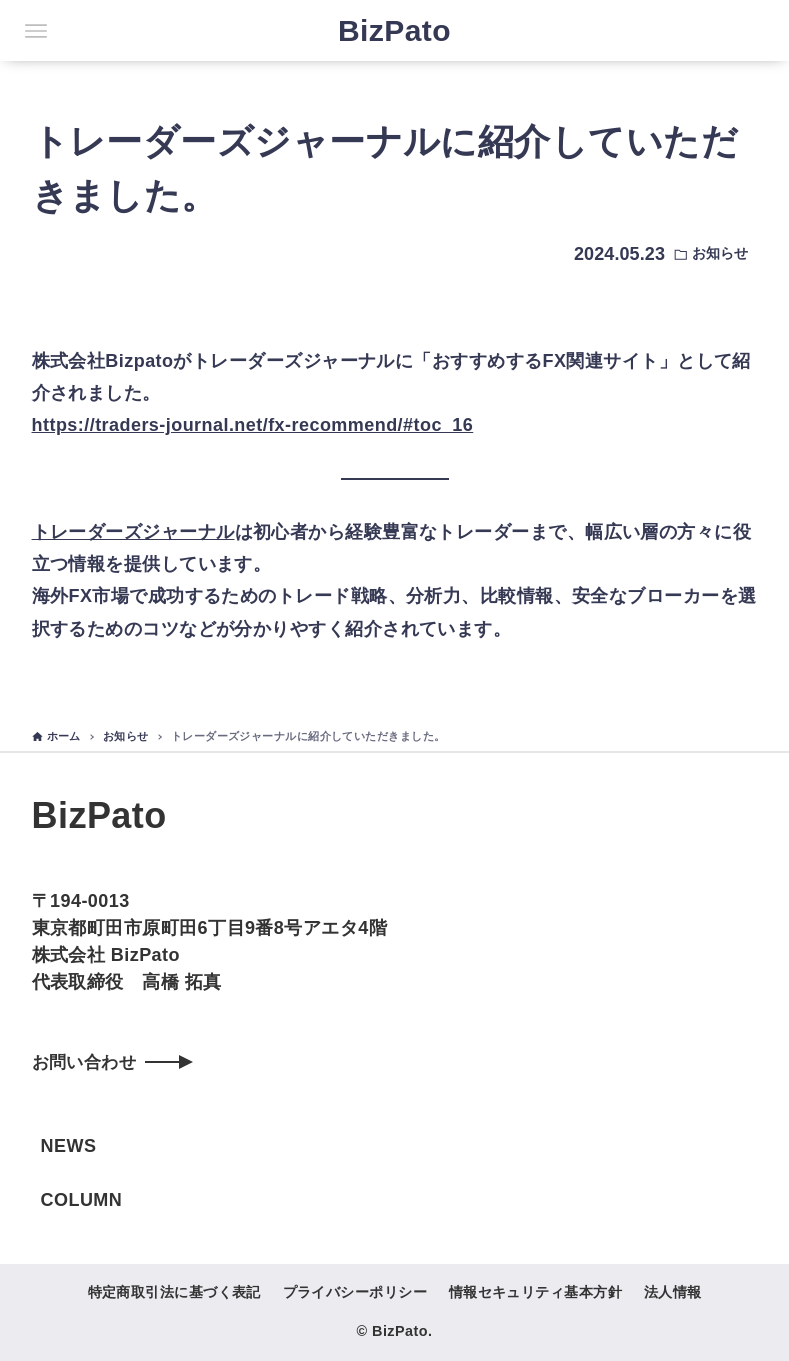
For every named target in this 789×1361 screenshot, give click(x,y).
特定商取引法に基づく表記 (174, 1292)
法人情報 (673, 1292)
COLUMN (82, 1200)
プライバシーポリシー (355, 1292)
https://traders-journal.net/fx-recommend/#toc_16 (253, 425)
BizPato (394, 30)
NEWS (69, 1146)
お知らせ (720, 253)
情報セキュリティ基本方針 (535, 1292)
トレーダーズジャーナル (133, 532)
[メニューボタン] (36, 31)
